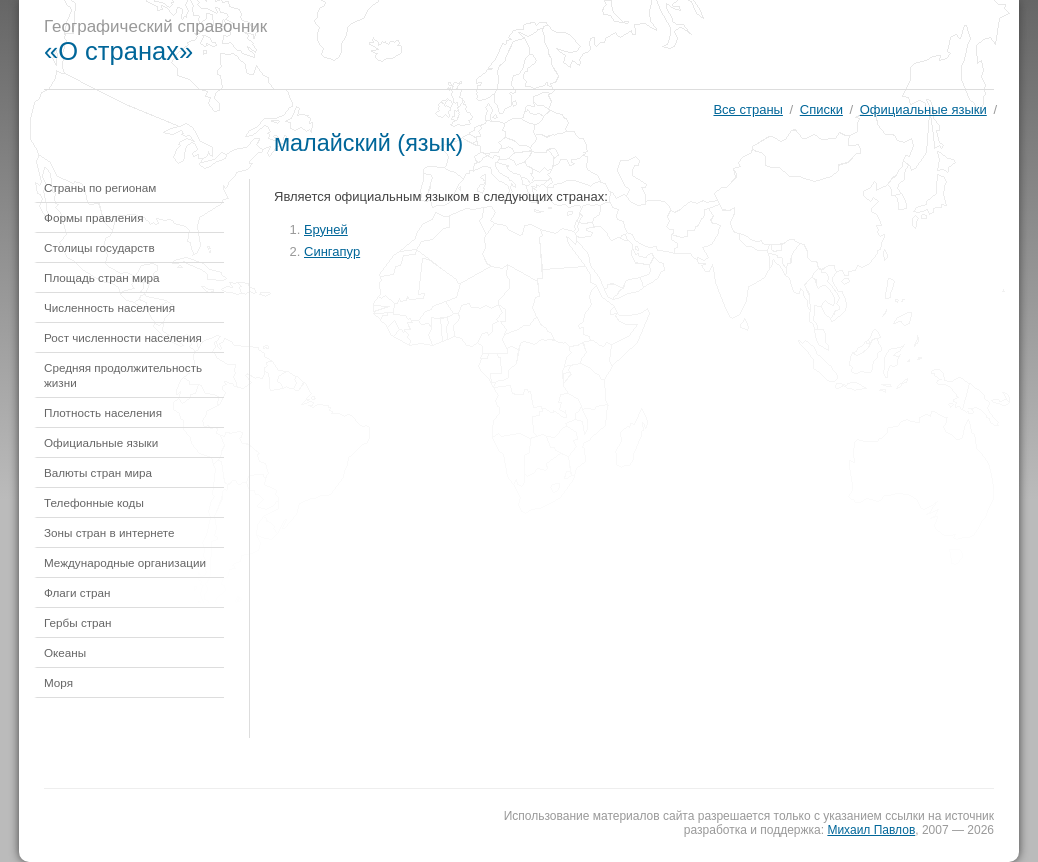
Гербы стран (78, 622)
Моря (58, 682)
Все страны (747, 109)
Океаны (65, 652)
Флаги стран (77, 592)
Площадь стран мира (102, 277)
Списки (821, 109)
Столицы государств (99, 247)
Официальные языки (923, 109)
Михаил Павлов (871, 830)
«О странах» (118, 51)
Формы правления (93, 217)
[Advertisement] (653, 45)
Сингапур (332, 251)
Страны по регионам (100, 187)
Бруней (326, 229)
